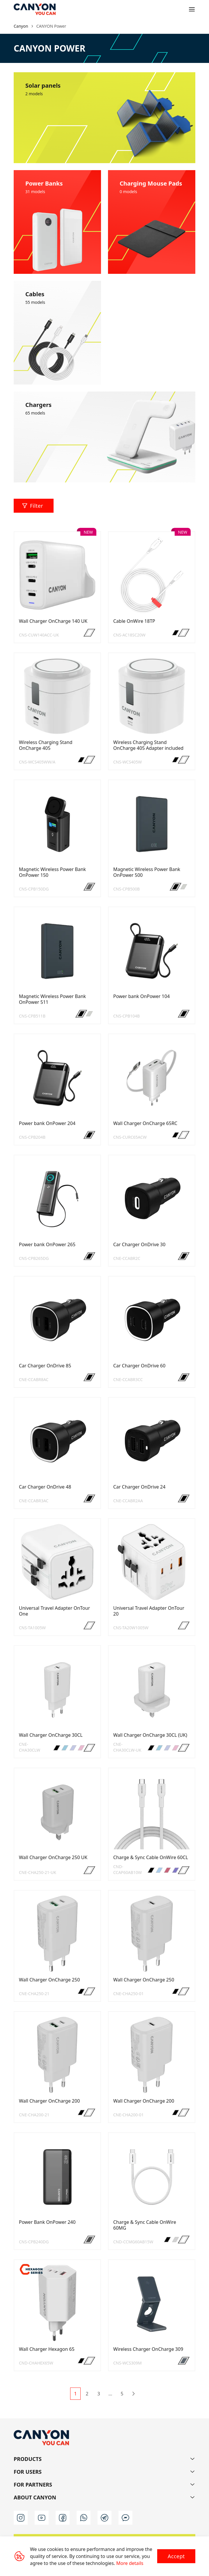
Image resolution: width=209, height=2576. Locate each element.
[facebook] (63, 2518)
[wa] (84, 2518)
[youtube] (42, 2518)
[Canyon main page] (35, 9)
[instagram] (21, 2518)
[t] (104, 2518)
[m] (125, 2518)
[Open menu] (191, 9)
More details (129, 2563)
